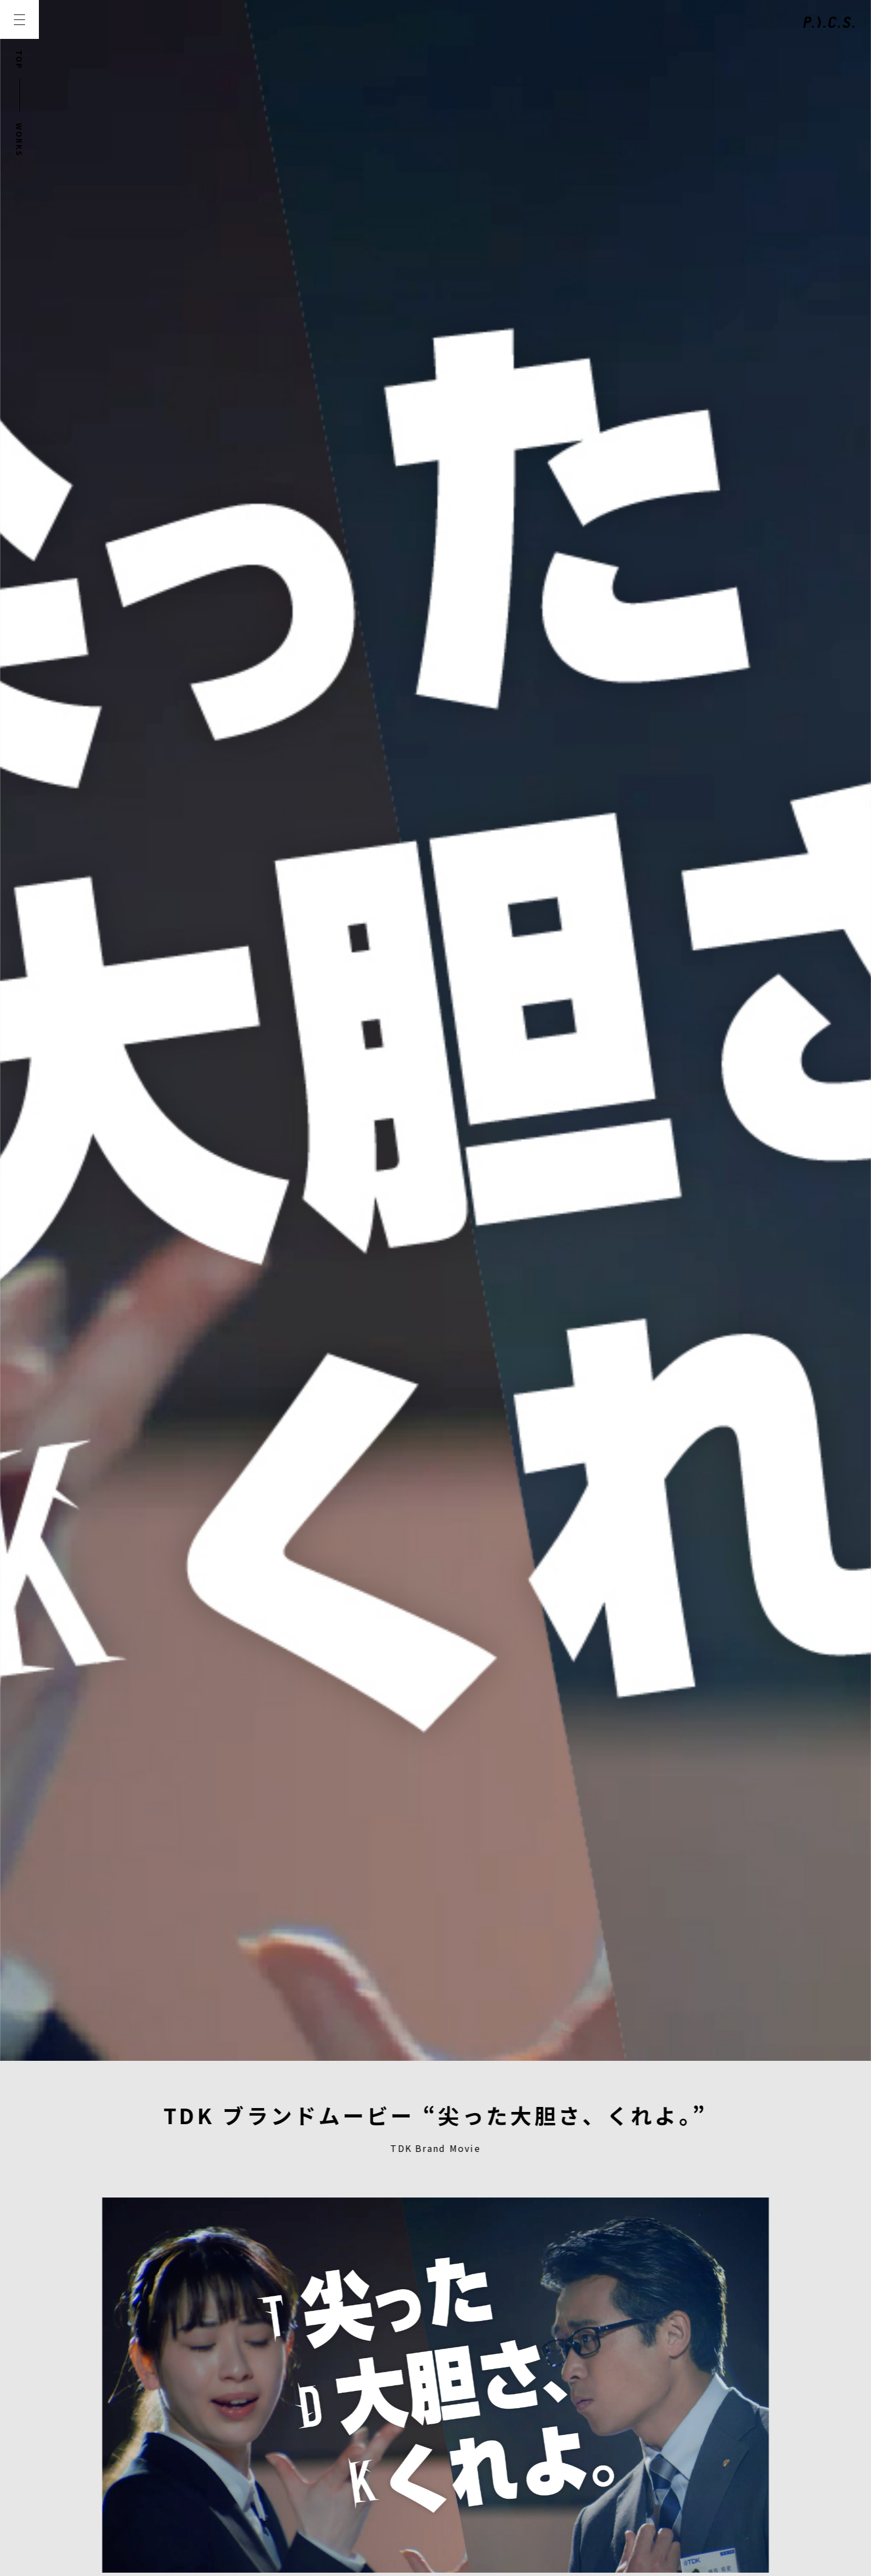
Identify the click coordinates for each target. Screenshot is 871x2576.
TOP (19, 59)
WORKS (19, 140)
